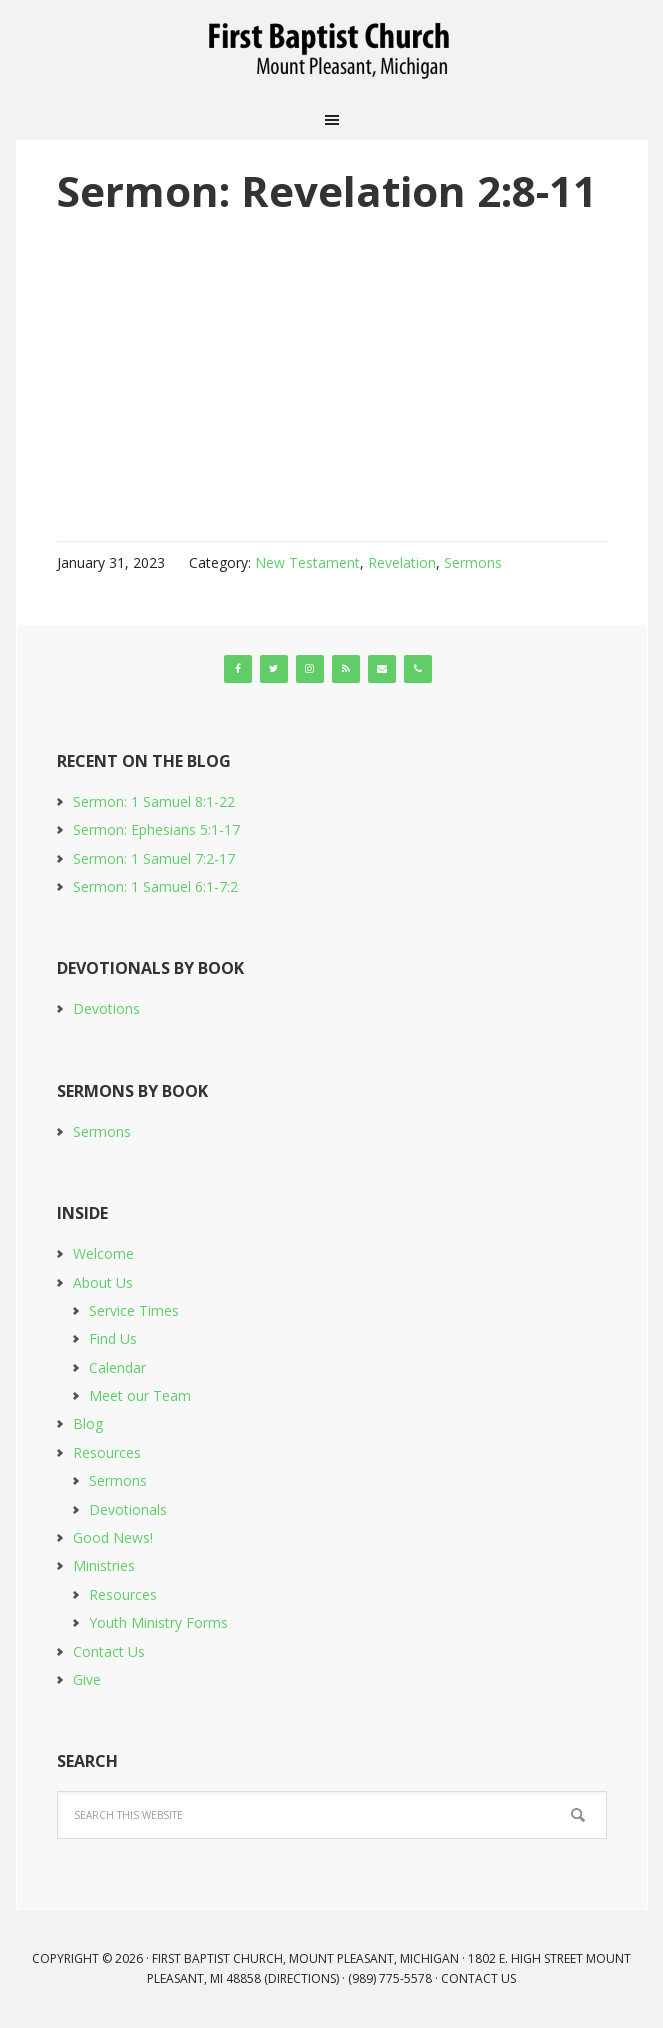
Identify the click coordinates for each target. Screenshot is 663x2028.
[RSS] (346, 669)
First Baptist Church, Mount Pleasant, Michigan (332, 50)
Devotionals (128, 1509)
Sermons (473, 562)
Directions (302, 1978)
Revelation (402, 562)
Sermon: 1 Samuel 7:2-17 (154, 858)
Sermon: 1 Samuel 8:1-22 (154, 801)
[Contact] (382, 669)
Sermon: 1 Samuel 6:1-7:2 (155, 886)
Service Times (134, 1310)
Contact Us (109, 1651)
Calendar (117, 1367)
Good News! (113, 1537)
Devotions (106, 1008)
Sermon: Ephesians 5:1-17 (156, 829)
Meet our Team (140, 1395)
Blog (88, 1423)
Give (87, 1679)
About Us (103, 1282)
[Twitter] (274, 669)
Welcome (103, 1253)
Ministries (104, 1565)
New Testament (307, 562)
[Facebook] (238, 669)
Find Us (113, 1338)
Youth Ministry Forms (158, 1622)
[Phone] (418, 669)
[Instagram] (310, 669)
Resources (107, 1452)
